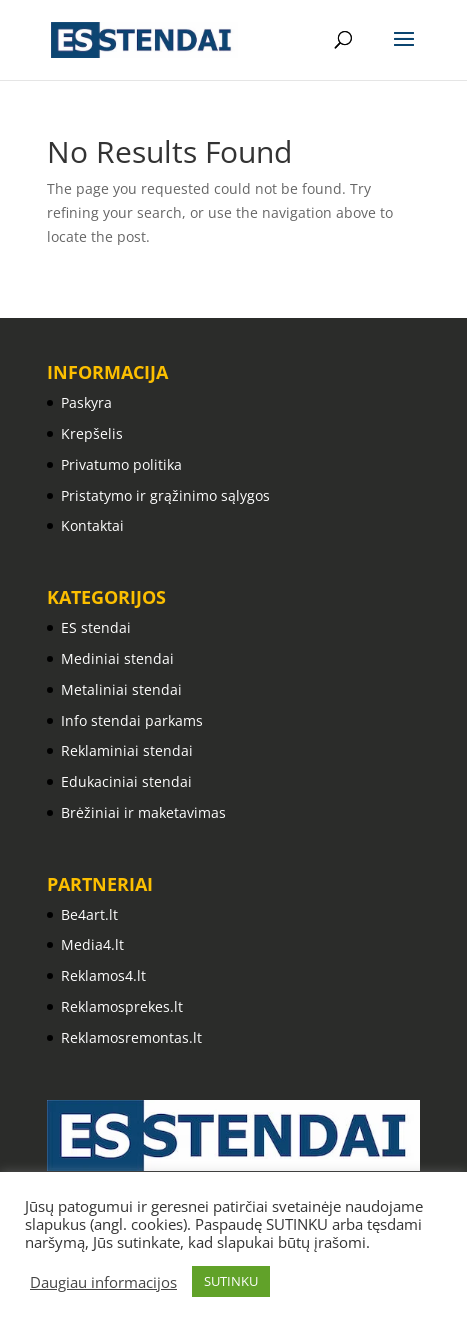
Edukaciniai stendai (126, 781)
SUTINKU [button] (231, 1281)
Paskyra (86, 402)
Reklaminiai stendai (127, 750)
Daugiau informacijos (103, 1282)
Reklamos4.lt (103, 975)
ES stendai (96, 627)
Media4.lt (92, 944)
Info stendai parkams (132, 720)
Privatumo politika (121, 464)
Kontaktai (92, 525)
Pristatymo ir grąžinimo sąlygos (165, 495)
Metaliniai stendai (121, 689)
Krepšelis (92, 433)
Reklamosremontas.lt (131, 1037)
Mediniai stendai (117, 658)
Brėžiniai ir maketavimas (143, 812)
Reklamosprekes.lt (122, 1006)
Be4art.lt (89, 914)
